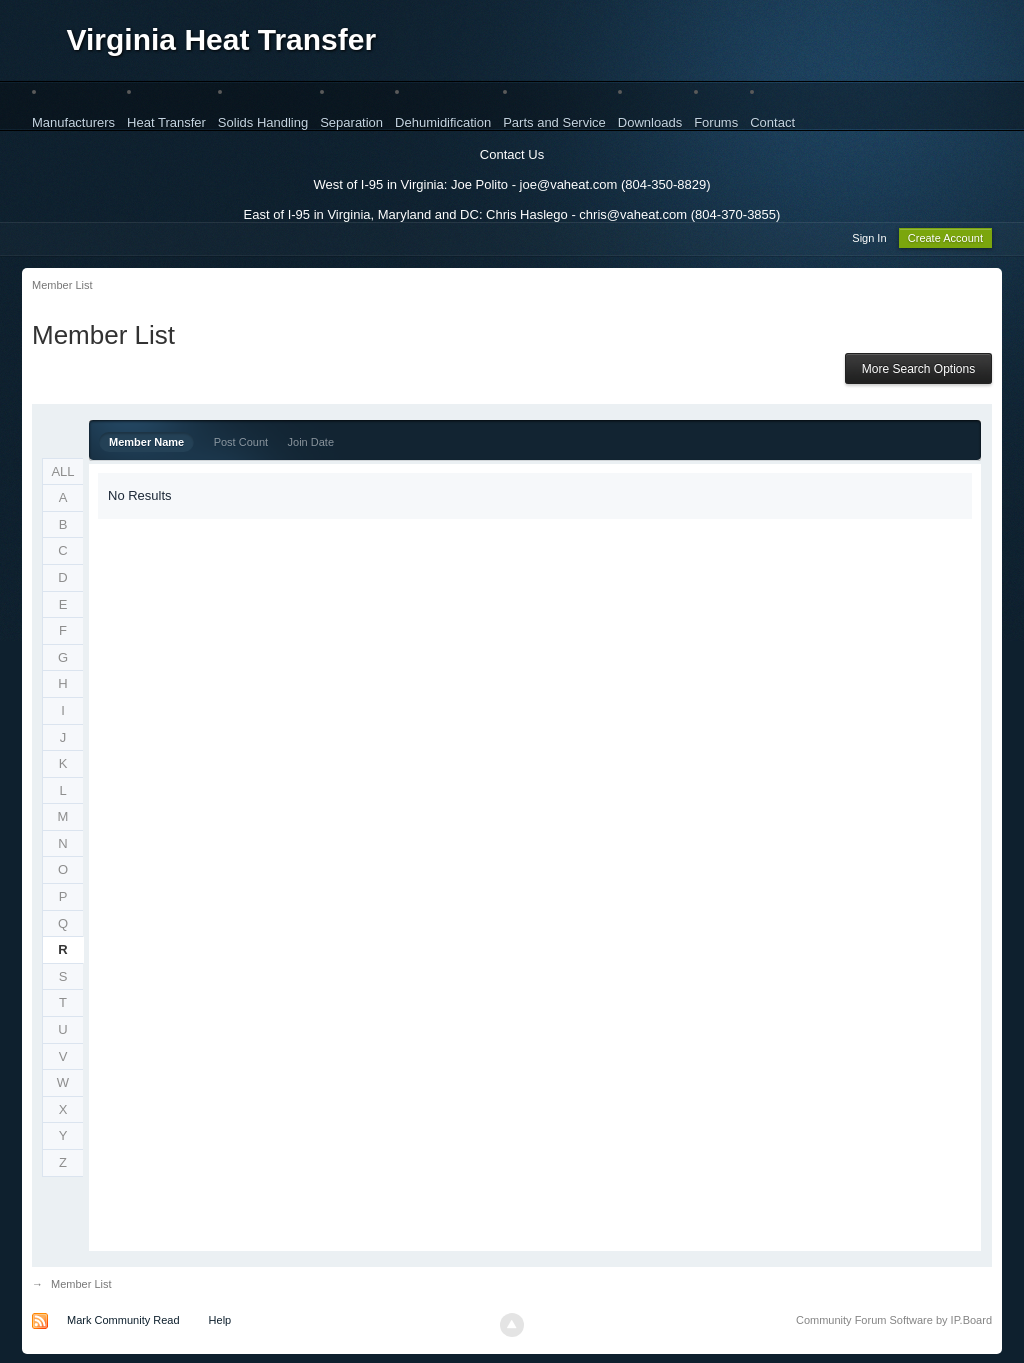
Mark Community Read (123, 1323)
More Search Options (918, 372)
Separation (351, 122)
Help (220, 1323)
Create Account (945, 241)
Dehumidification (443, 122)
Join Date (311, 445)
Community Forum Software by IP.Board (894, 1323)
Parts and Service (554, 122)
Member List (81, 1287)
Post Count (241, 445)
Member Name (146, 445)
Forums (716, 122)
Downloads (650, 122)
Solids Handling (263, 122)
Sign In (869, 241)
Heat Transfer (166, 122)
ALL (62, 474)
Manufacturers (73, 122)
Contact (772, 122)
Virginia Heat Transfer (222, 39)
